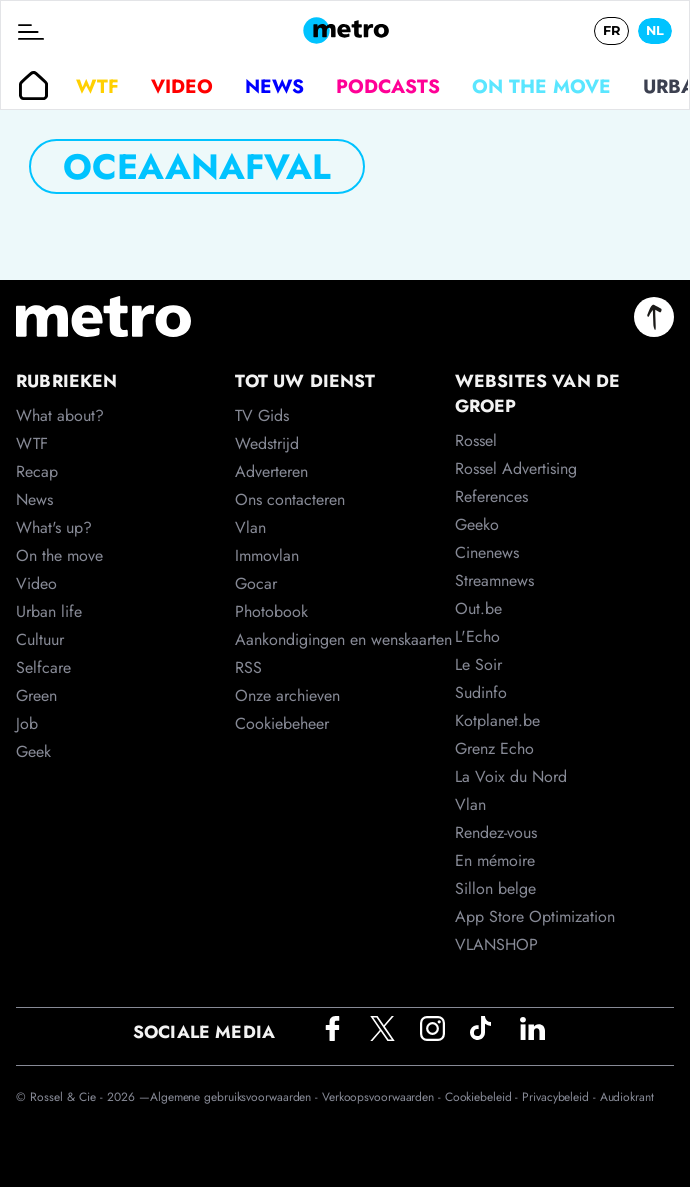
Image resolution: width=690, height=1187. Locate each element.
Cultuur (40, 639)
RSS (248, 667)
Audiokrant (627, 1097)
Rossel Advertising (516, 468)
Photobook (271, 611)
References (491, 496)
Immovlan (267, 555)
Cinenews (487, 552)
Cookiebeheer (282, 723)
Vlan (250, 527)
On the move (541, 86)
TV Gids (262, 415)
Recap (37, 471)
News (274, 86)
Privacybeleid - (560, 1097)
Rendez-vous (496, 832)
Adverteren (271, 471)
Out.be (478, 608)
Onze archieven (287, 695)
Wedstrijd (267, 443)
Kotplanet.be (497, 720)
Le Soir (478, 664)
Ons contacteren (290, 499)
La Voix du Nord (511, 776)
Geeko (477, 524)
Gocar (256, 583)
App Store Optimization (535, 916)
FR (611, 30)
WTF (97, 86)
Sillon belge (495, 888)
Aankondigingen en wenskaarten (343, 639)
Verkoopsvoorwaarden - (383, 1097)
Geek (33, 751)
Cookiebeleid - (484, 1097)
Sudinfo (481, 692)
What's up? (54, 527)
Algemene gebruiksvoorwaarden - (236, 1097)
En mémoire (495, 860)
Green (36, 695)
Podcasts (388, 86)
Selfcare (43, 667)
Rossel (476, 440)
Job (27, 723)
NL (655, 30)
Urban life (49, 611)
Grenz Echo (494, 748)
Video (182, 86)
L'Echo (477, 636)
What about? (60, 415)
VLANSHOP (496, 944)
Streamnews (494, 580)
